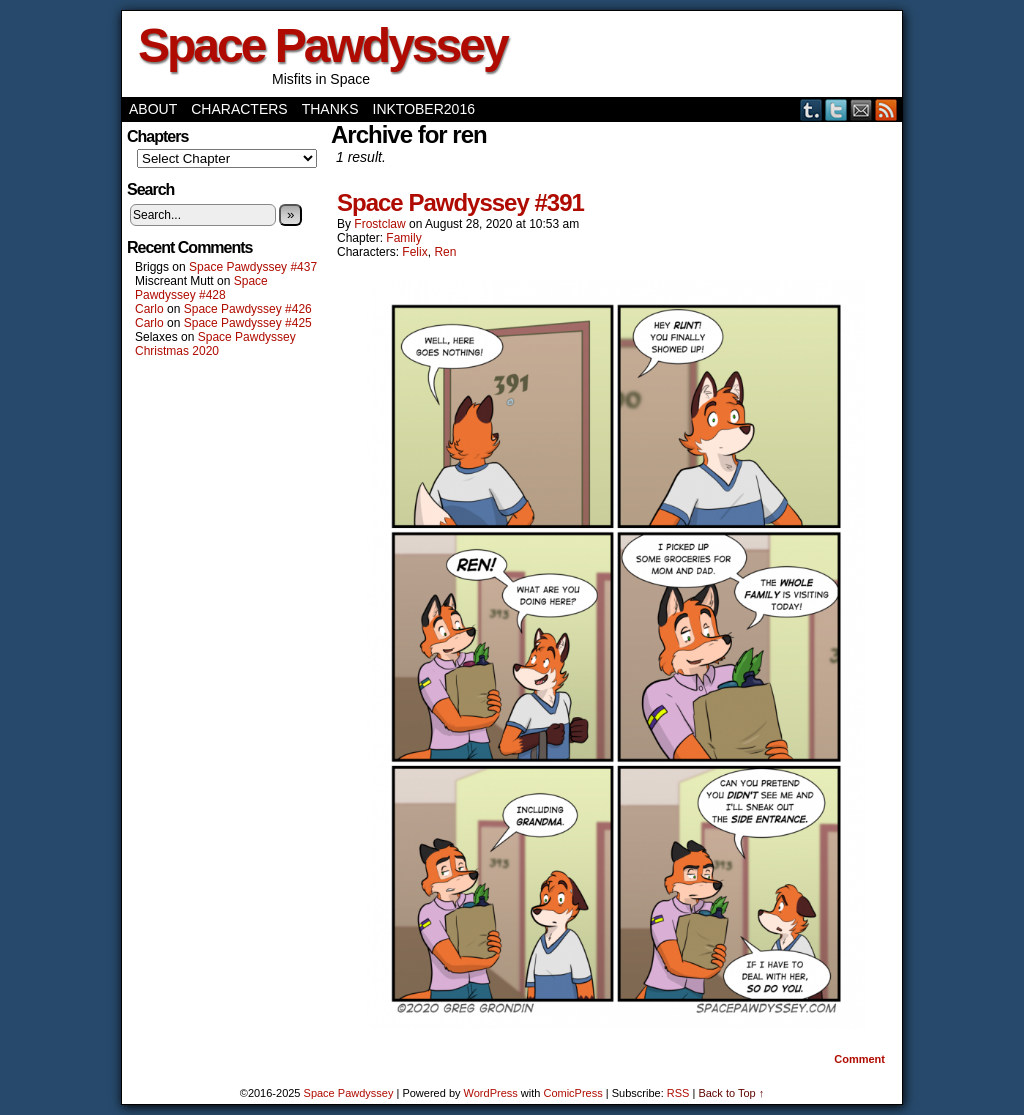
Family (403, 238)
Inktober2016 (424, 109)
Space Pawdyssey (322, 45)
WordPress (491, 1093)
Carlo (149, 309)
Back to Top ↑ (731, 1093)
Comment (859, 1059)
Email (861, 109)
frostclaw (379, 224)
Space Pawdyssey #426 (248, 309)
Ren (445, 252)
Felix (414, 252)
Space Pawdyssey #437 (253, 267)
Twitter (836, 109)
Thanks (330, 109)
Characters (239, 109)
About (153, 109)
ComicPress (572, 1093)
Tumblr (811, 109)
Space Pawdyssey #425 (248, 323)
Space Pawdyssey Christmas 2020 (215, 344)
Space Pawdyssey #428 (201, 288)
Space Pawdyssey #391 (460, 202)
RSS (886, 109)
